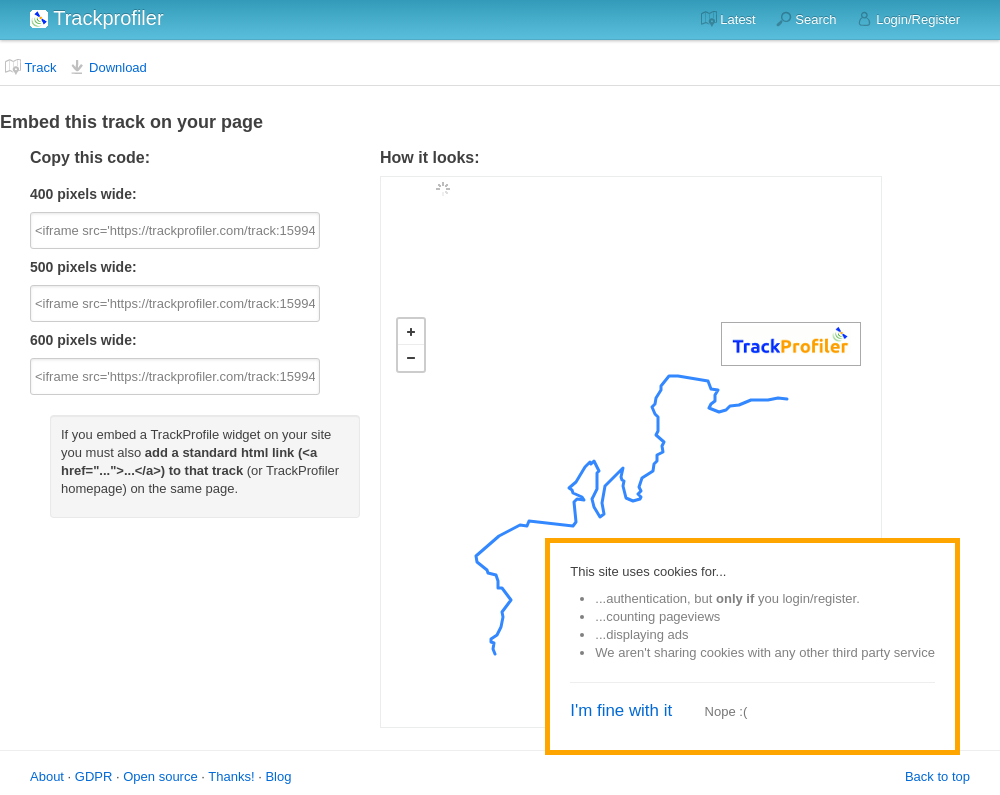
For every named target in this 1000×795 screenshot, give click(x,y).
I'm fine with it (621, 710)
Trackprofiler (97, 18)
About (47, 776)
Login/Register (908, 19)
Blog (278, 776)
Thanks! (231, 776)
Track (30, 67)
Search (806, 19)
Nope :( (726, 711)
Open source (160, 776)
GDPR (94, 776)
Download (107, 67)
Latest (728, 19)
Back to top (937, 776)
